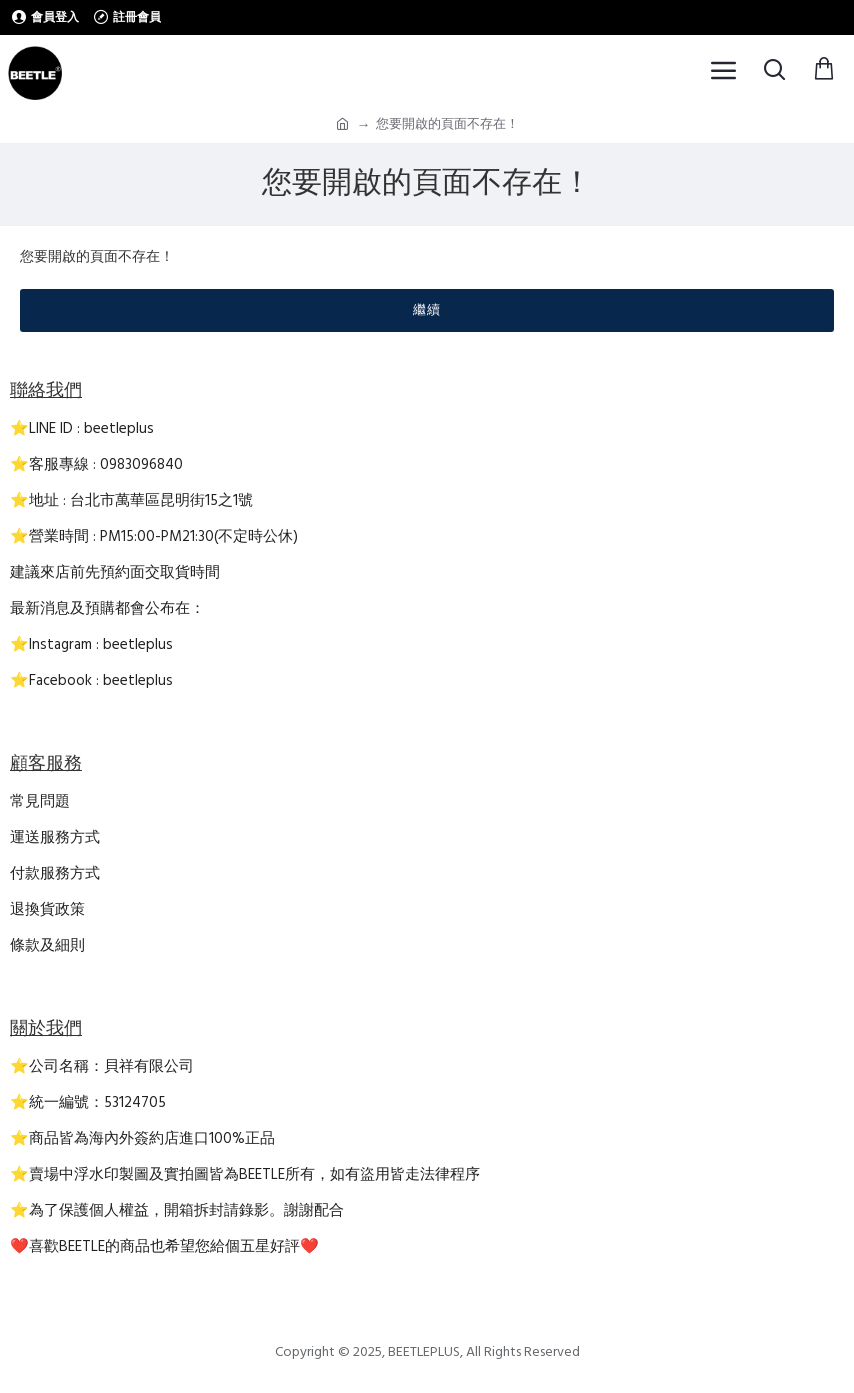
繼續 (427, 310)
